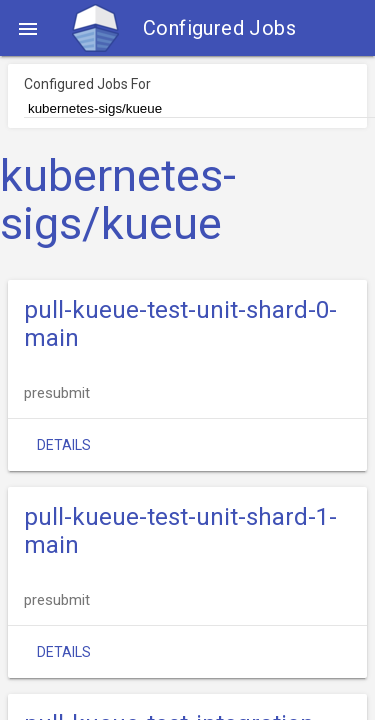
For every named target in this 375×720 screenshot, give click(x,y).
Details (64, 445)
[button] (28, 28)
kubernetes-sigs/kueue (118, 200)
